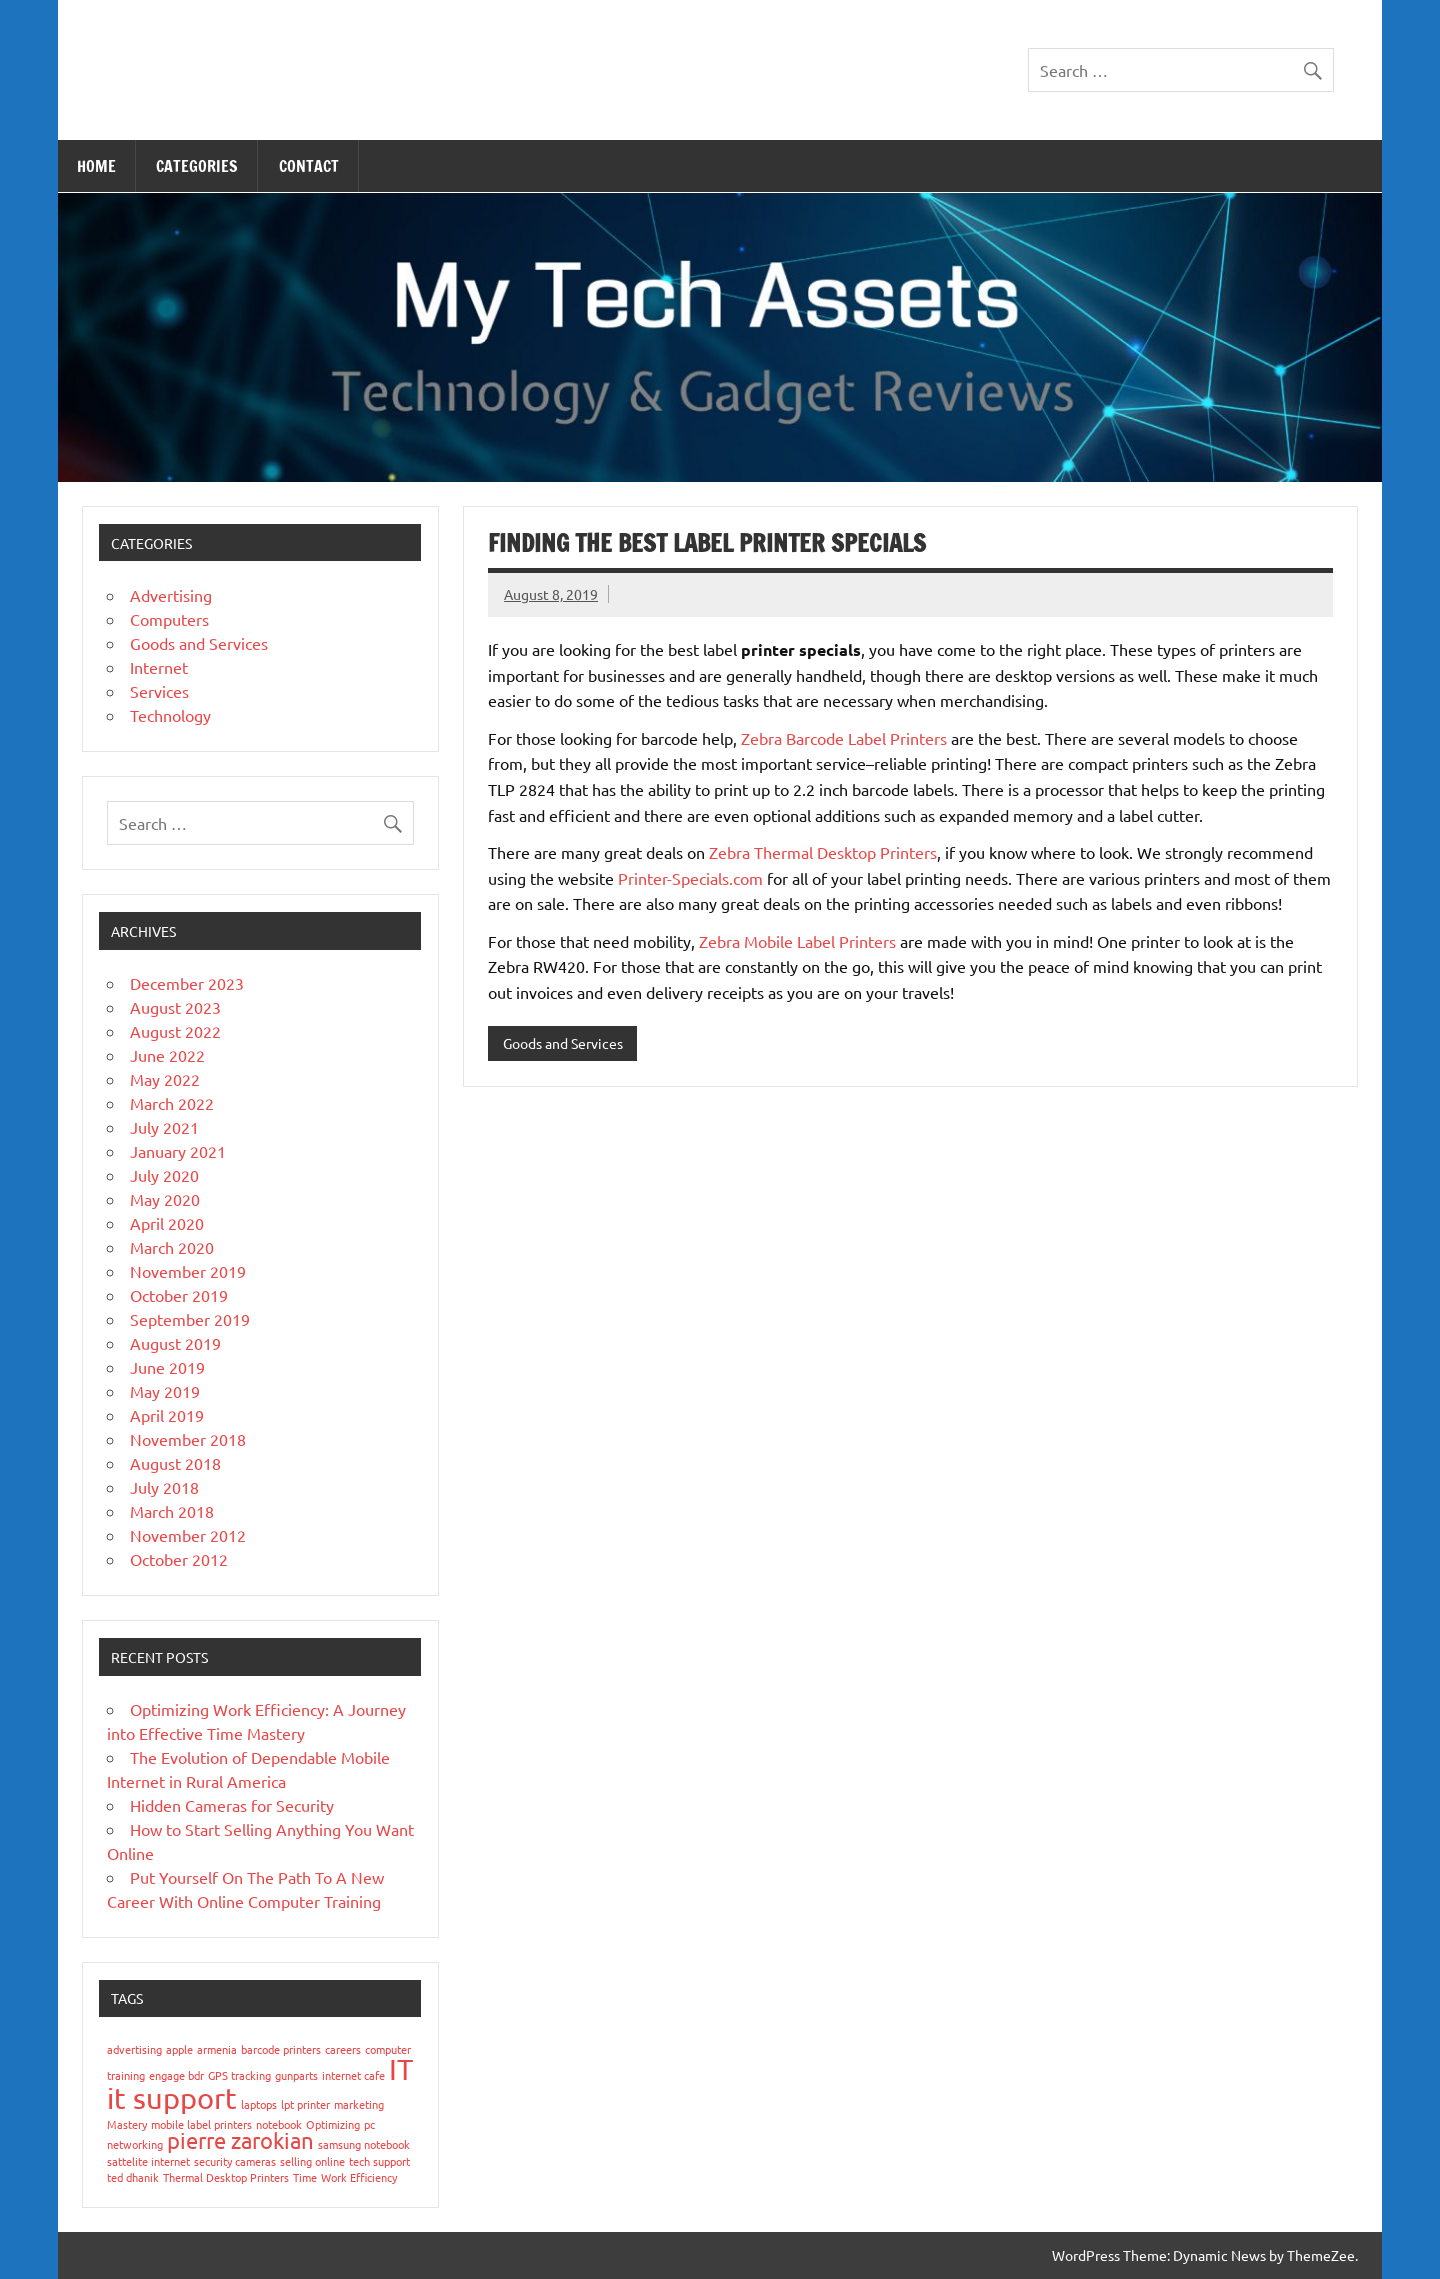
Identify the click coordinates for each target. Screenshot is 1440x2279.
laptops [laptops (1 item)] (259, 2104)
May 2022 (165, 1079)
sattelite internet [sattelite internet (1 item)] (148, 2161)
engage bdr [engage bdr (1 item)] (176, 2075)
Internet (159, 667)
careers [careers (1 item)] (343, 2049)
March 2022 (172, 1103)
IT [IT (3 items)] (401, 2069)
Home (96, 166)
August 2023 (175, 1007)
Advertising (171, 595)
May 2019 (165, 1391)
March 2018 (172, 1511)
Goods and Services (563, 1043)
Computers (169, 619)
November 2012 (188, 1535)
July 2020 (164, 1175)
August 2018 (175, 1463)
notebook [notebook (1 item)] (279, 2124)
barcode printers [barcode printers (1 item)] (281, 2049)
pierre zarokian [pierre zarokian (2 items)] (240, 2140)
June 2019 (167, 1367)
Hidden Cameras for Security (232, 1805)
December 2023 (187, 983)
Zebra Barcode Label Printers (844, 738)
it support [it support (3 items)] (172, 2098)
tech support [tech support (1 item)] (379, 2161)
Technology (170, 715)
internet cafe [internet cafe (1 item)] (353, 2075)
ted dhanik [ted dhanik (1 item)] (133, 2177)
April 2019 (167, 1415)
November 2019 (188, 1271)
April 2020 (167, 1223)
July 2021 (164, 1127)
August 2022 (175, 1031)
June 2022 (167, 1055)
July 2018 (164, 1487)
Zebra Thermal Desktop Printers (823, 852)
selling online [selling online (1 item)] (312, 2161)
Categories (197, 166)
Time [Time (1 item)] (305, 2177)
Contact (309, 166)
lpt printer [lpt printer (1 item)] (305, 2104)
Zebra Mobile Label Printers (797, 941)
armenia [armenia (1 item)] (217, 2049)
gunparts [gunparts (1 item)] (296, 2075)
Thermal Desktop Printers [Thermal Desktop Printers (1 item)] (226, 2177)
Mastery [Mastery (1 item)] (127, 2124)
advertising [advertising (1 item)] (134, 2049)
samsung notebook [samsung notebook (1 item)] (364, 2144)
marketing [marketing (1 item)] (359, 2104)
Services (159, 691)
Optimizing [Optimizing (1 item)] (333, 2124)
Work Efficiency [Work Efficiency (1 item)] (359, 2177)
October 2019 (179, 1295)
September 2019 (190, 1319)
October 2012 (179, 1559)
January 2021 (178, 1151)
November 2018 (188, 1439)
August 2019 (175, 1343)
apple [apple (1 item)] (179, 2049)
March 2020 (172, 1247)
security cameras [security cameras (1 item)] (235, 2161)
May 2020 (165, 1199)
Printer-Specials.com (690, 878)
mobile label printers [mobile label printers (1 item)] (201, 2124)
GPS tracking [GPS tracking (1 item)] (239, 2075)
